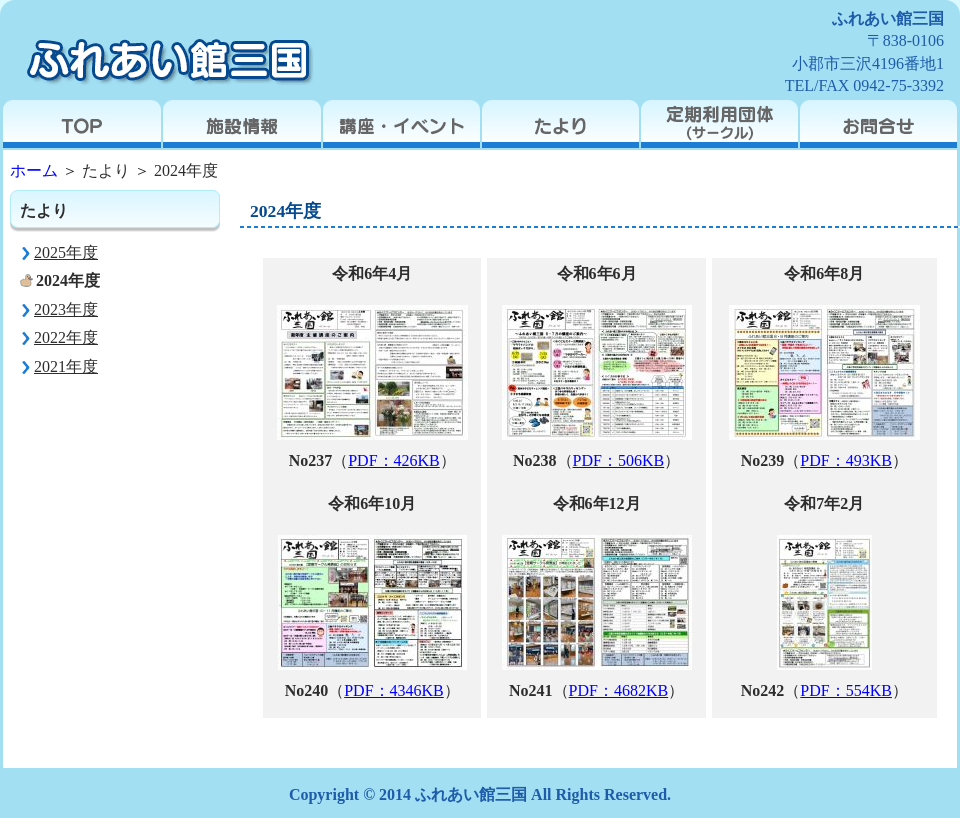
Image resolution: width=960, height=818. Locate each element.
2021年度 (66, 366)
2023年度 (66, 309)
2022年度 (66, 337)
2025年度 (66, 252)
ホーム (34, 170)
